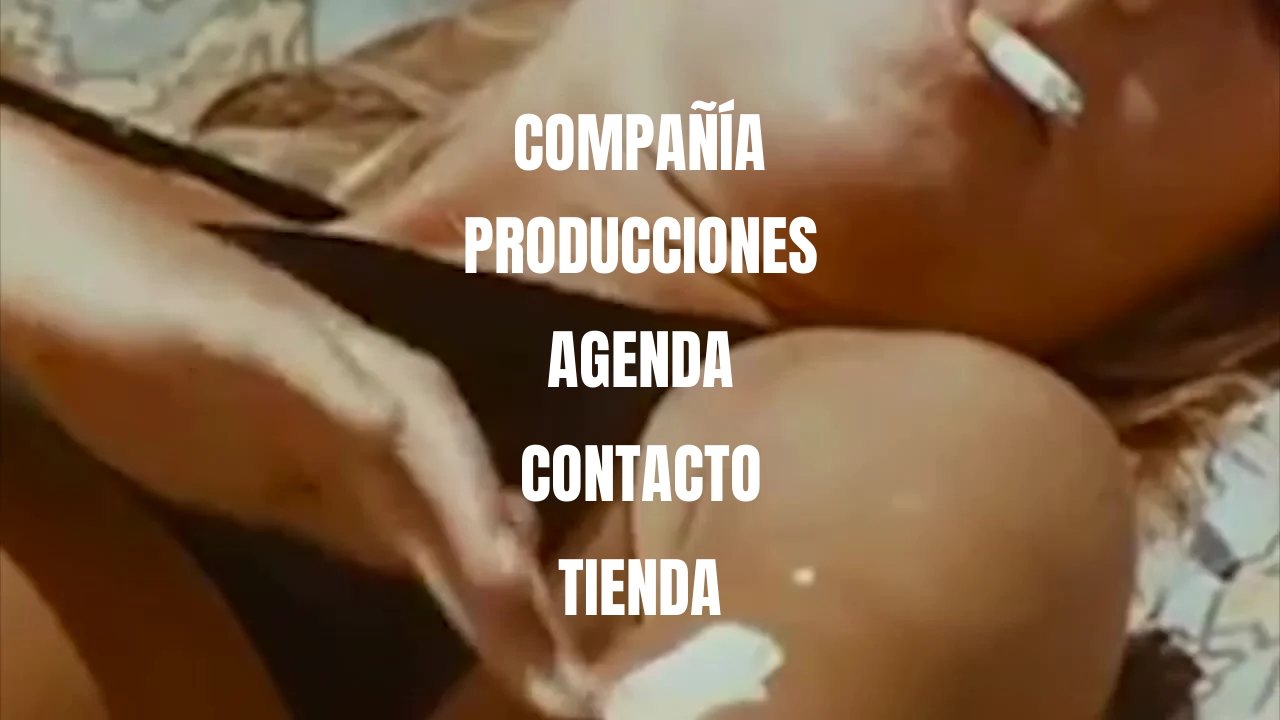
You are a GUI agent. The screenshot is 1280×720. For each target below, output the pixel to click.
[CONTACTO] (641, 474)
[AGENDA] (640, 360)
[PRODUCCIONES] (640, 246)
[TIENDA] (640, 588)
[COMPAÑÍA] (639, 143)
